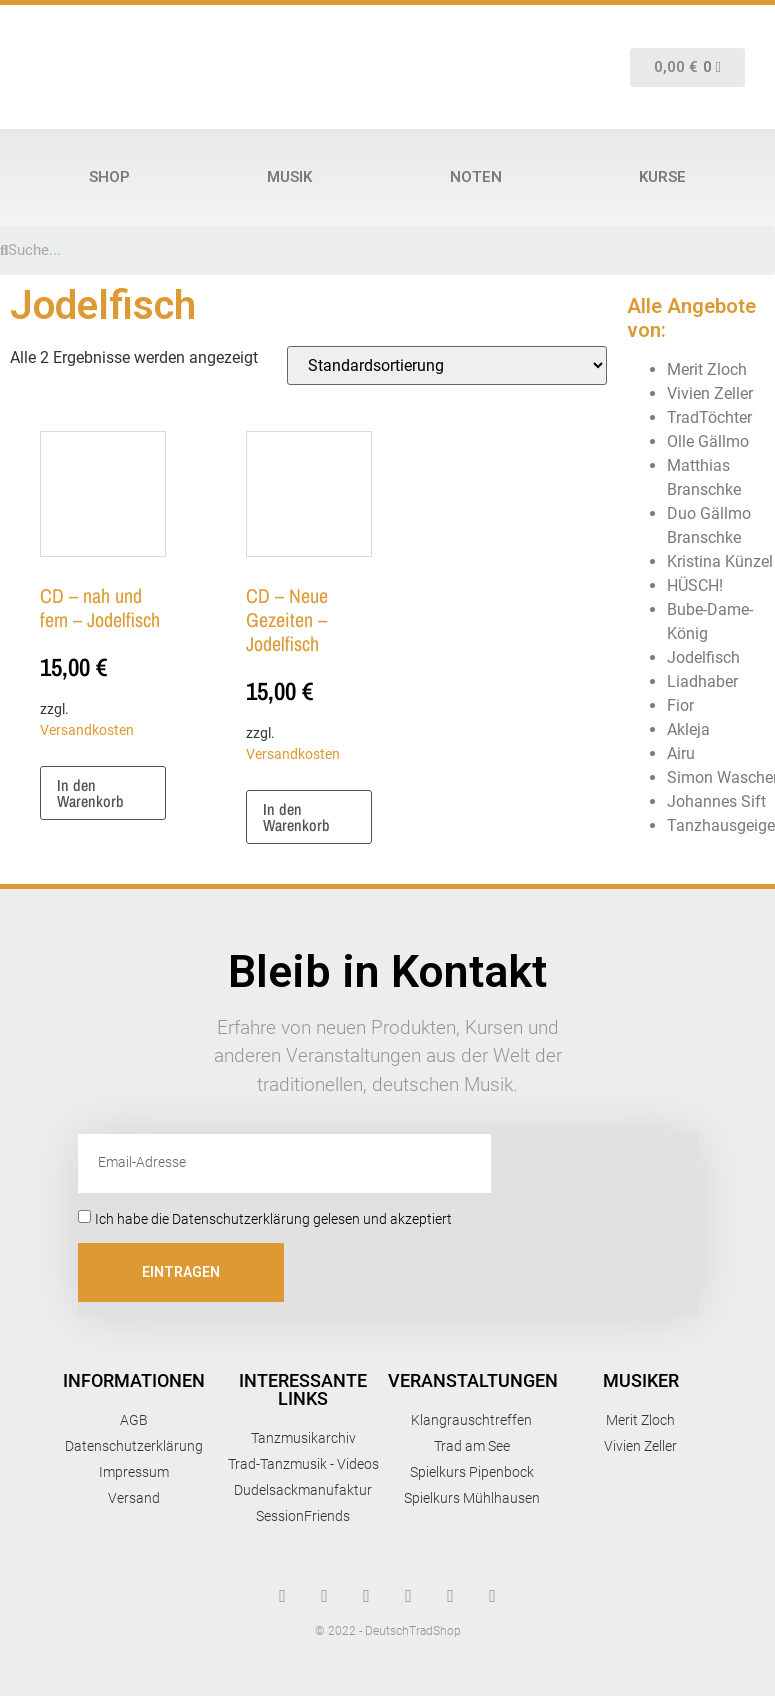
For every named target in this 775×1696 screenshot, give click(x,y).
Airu (681, 753)
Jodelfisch (703, 657)
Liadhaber (702, 681)
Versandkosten (87, 730)
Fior (680, 705)
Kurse (662, 177)
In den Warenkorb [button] (90, 793)
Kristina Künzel (720, 561)
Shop (109, 177)
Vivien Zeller (710, 393)
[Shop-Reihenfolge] (447, 365)
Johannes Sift (716, 801)
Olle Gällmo (708, 441)
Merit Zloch (707, 369)
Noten (476, 177)
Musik (289, 177)
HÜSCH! (695, 585)
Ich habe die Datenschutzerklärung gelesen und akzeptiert (273, 1218)
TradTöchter (709, 417)
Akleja (688, 729)
